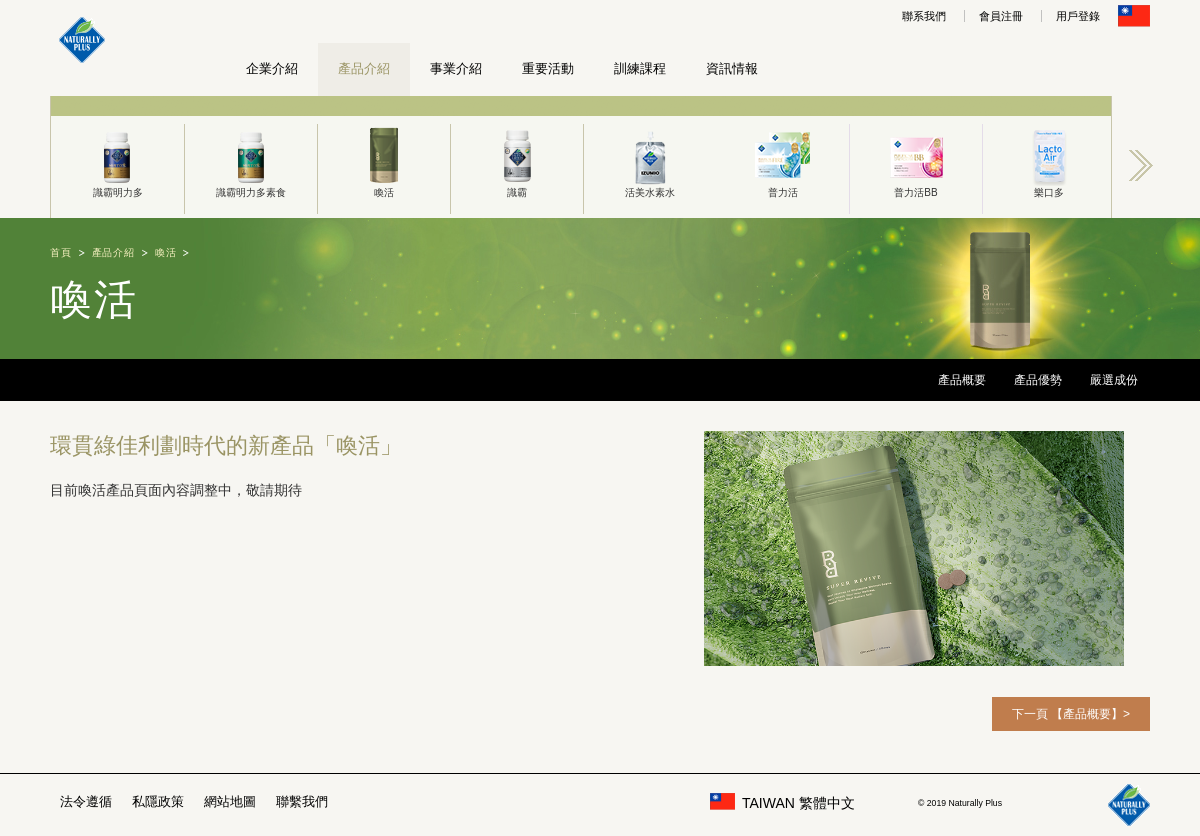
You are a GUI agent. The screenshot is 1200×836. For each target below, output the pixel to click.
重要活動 (548, 68)
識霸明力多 (117, 161)
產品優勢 (1038, 380)
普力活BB (916, 161)
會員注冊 (1001, 16)
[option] (117, 157)
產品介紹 (364, 68)
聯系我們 (924, 16)
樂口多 (1049, 161)
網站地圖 (230, 801)
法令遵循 (86, 801)
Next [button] (1141, 165)
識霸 (517, 161)
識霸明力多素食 (251, 161)
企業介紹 (272, 68)
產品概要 (962, 380)
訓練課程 (640, 68)
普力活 (783, 161)
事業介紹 (456, 68)
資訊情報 (732, 68)
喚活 (384, 161)
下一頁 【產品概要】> (1071, 714)
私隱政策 (158, 801)
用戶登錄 (1078, 16)
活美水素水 (650, 161)
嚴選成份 (1114, 380)
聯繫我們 (302, 801)
